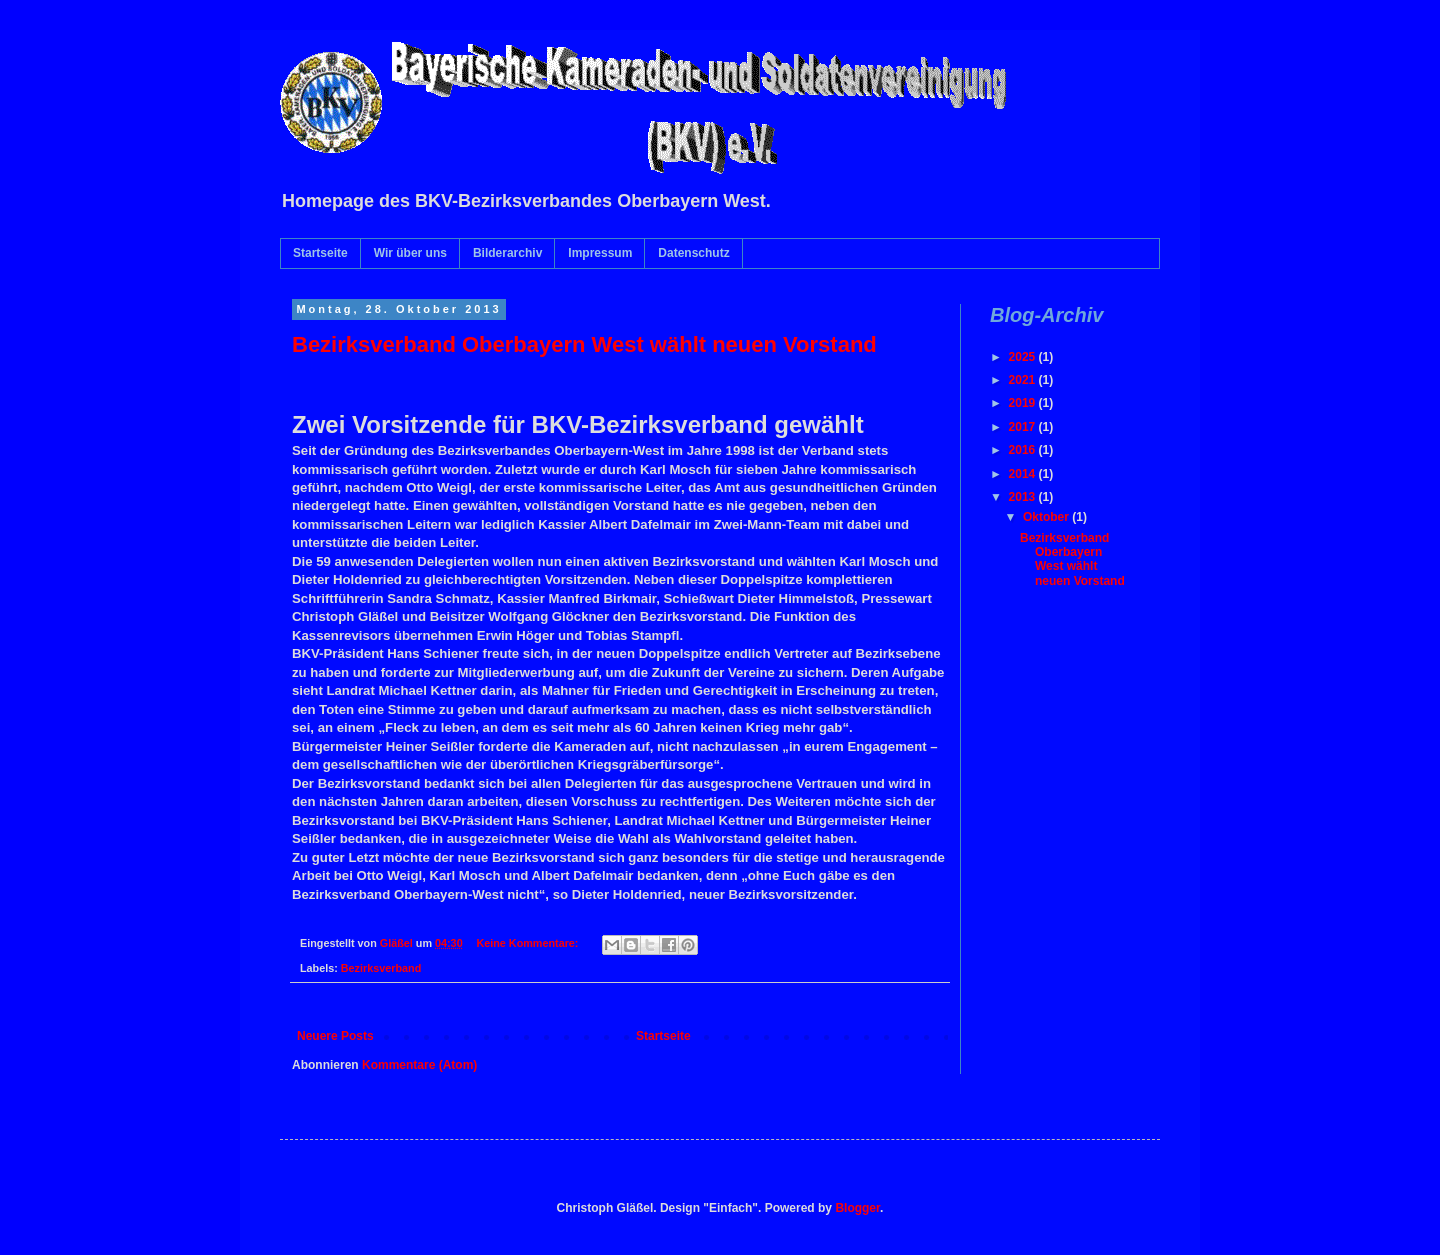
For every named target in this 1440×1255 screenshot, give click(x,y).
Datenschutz (693, 253)
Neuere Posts (335, 1036)
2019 (1024, 403)
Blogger (857, 1208)
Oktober (1047, 517)
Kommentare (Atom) (419, 1065)
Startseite (320, 253)
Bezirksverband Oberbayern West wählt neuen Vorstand (584, 344)
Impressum (600, 253)
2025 (1024, 357)
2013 (1024, 497)
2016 (1024, 450)
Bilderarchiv (507, 253)
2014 (1024, 474)
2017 (1024, 427)
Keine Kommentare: (528, 943)
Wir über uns (410, 253)
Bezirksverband (381, 968)
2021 (1024, 380)
